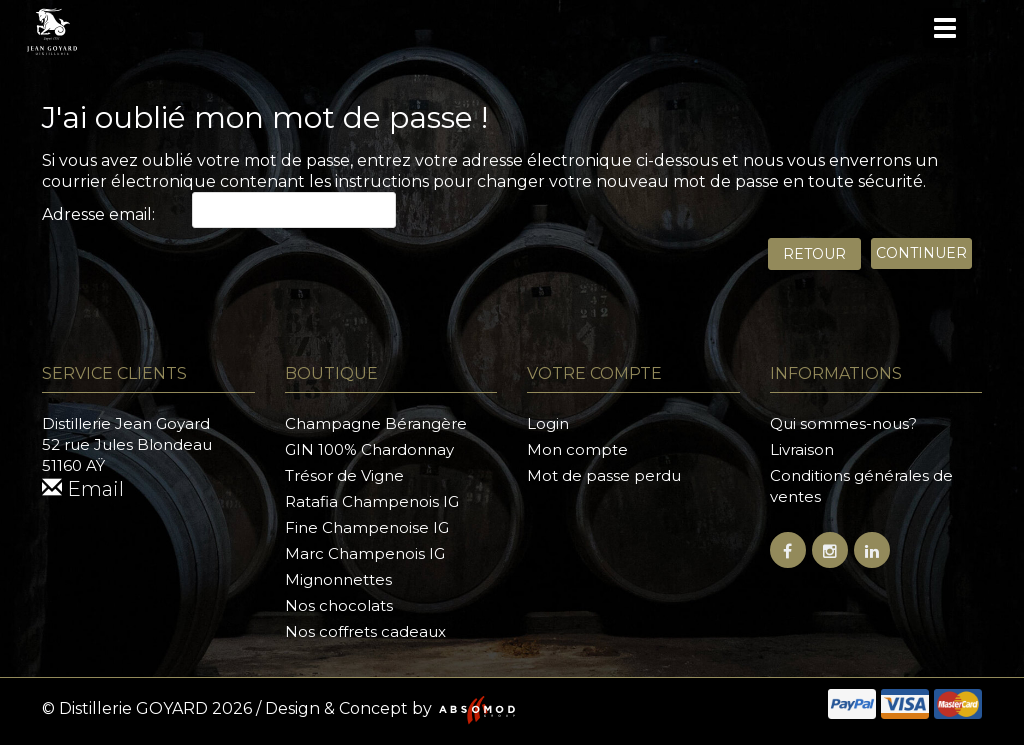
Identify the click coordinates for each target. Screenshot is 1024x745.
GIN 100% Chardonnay (369, 449)
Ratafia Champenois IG (372, 501)
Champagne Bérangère (376, 423)
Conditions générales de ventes (861, 486)
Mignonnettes (338, 579)
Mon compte (577, 449)
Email (83, 489)
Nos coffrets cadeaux (365, 631)
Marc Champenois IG (365, 553)
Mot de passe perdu (604, 475)
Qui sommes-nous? (843, 423)
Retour (814, 254)
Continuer (921, 253)
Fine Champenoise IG (367, 527)
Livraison (802, 449)
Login (548, 423)
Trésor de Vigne (344, 475)
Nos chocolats (339, 605)
